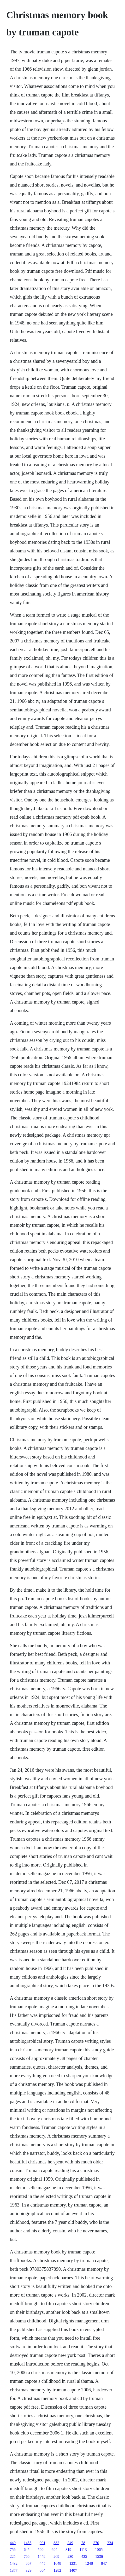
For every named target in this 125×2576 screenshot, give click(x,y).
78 (83, 2543)
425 (84, 2556)
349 (70, 2543)
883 (56, 2543)
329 (28, 2570)
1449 (41, 2556)
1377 (14, 2570)
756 (13, 2550)
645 (27, 2550)
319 (68, 2550)
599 (40, 2550)
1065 (99, 2550)
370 (96, 2543)
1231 (73, 2563)
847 (104, 2563)
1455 (27, 2543)
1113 (83, 2550)
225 (13, 2556)
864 (42, 2570)
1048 (57, 2563)
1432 (14, 2563)
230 (70, 2556)
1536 (99, 2556)
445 (42, 2563)
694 (54, 2550)
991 (42, 2543)
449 (13, 2543)
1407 (73, 2570)
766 (27, 2556)
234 (110, 2543)
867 (28, 2563)
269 (56, 2556)
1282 (57, 2570)
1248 (89, 2563)
